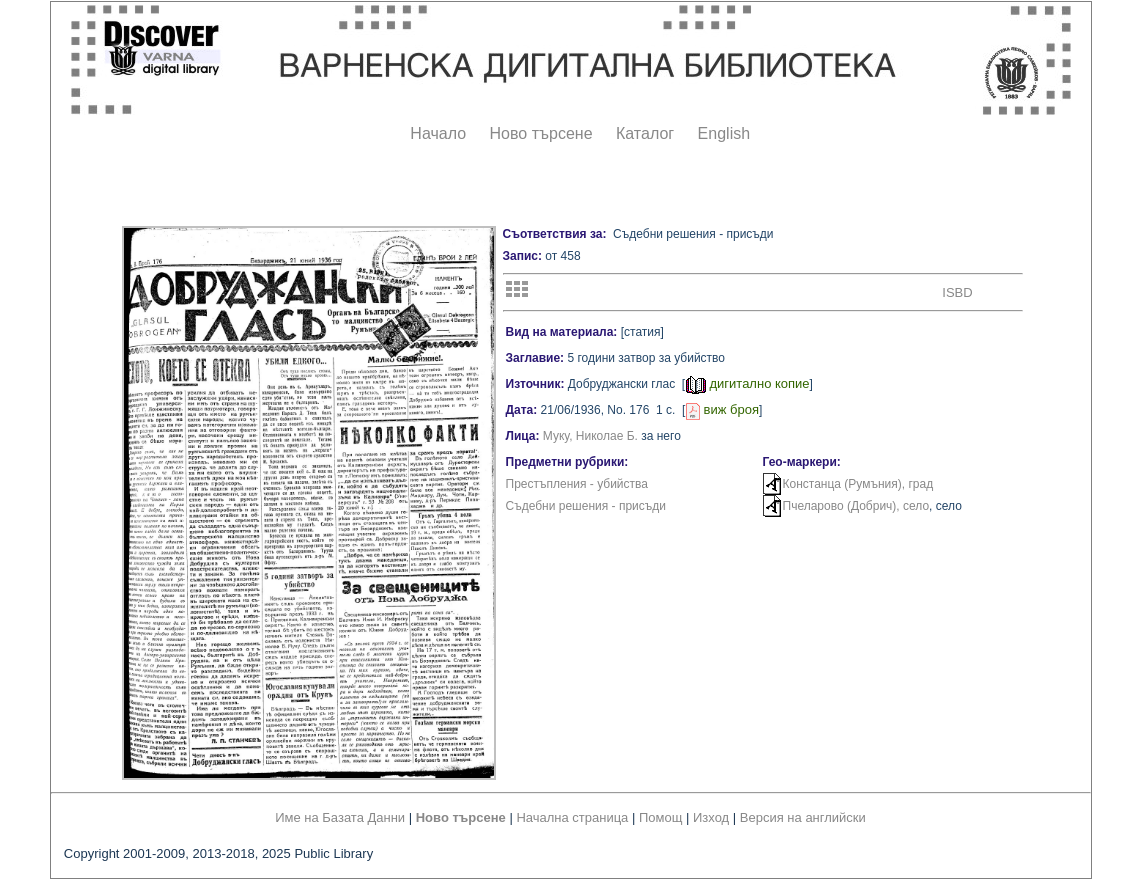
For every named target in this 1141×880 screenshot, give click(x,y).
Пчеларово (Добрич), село (856, 506)
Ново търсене (541, 133)
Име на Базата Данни (340, 817)
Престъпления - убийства (577, 484)
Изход (711, 817)
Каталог (645, 133)
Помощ (660, 817)
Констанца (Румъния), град (858, 484)
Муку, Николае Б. (590, 436)
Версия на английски (803, 817)
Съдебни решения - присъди (586, 506)
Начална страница (572, 817)
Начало (438, 133)
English (724, 133)
